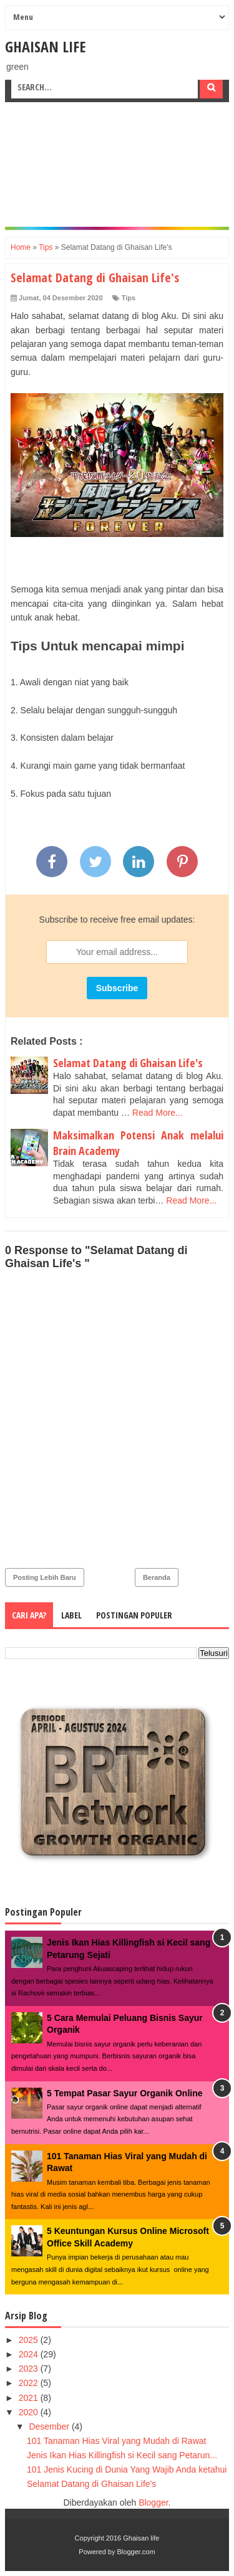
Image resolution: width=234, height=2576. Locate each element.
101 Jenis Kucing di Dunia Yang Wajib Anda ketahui (127, 2469)
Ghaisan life (45, 46)
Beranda (156, 1577)
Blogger (153, 2502)
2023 (30, 2369)
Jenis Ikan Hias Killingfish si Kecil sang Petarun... (122, 2455)
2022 (30, 2383)
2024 (30, 2354)
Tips (128, 298)
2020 (30, 2412)
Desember (50, 2426)
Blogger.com (136, 2551)
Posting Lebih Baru (44, 1577)
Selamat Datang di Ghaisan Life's (128, 1062)
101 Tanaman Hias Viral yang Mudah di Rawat (116, 2441)
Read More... (157, 1113)
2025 (30, 2340)
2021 (30, 2398)
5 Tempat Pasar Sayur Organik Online (125, 2093)
